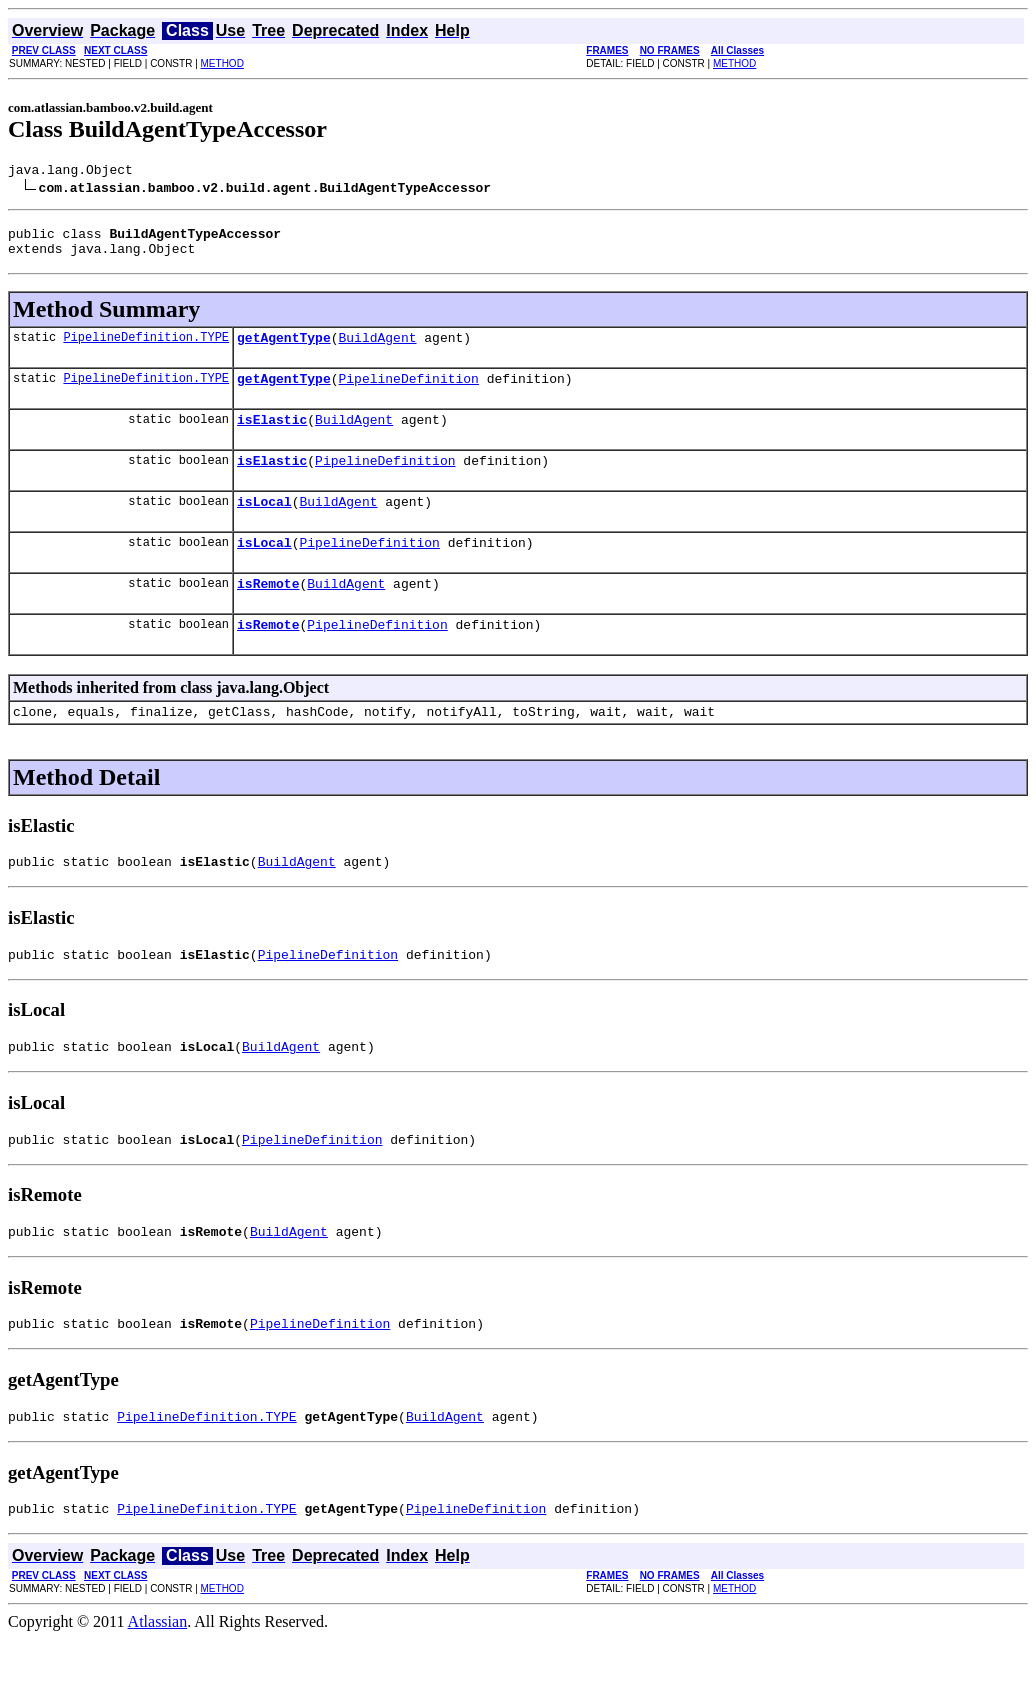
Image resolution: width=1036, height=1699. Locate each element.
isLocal (264, 525)
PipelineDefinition (408, 393)
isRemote (268, 613)
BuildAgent (377, 349)
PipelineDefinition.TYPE (146, 348)
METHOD (222, 63)
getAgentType (284, 349)
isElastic (272, 437)
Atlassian (158, 1681)
